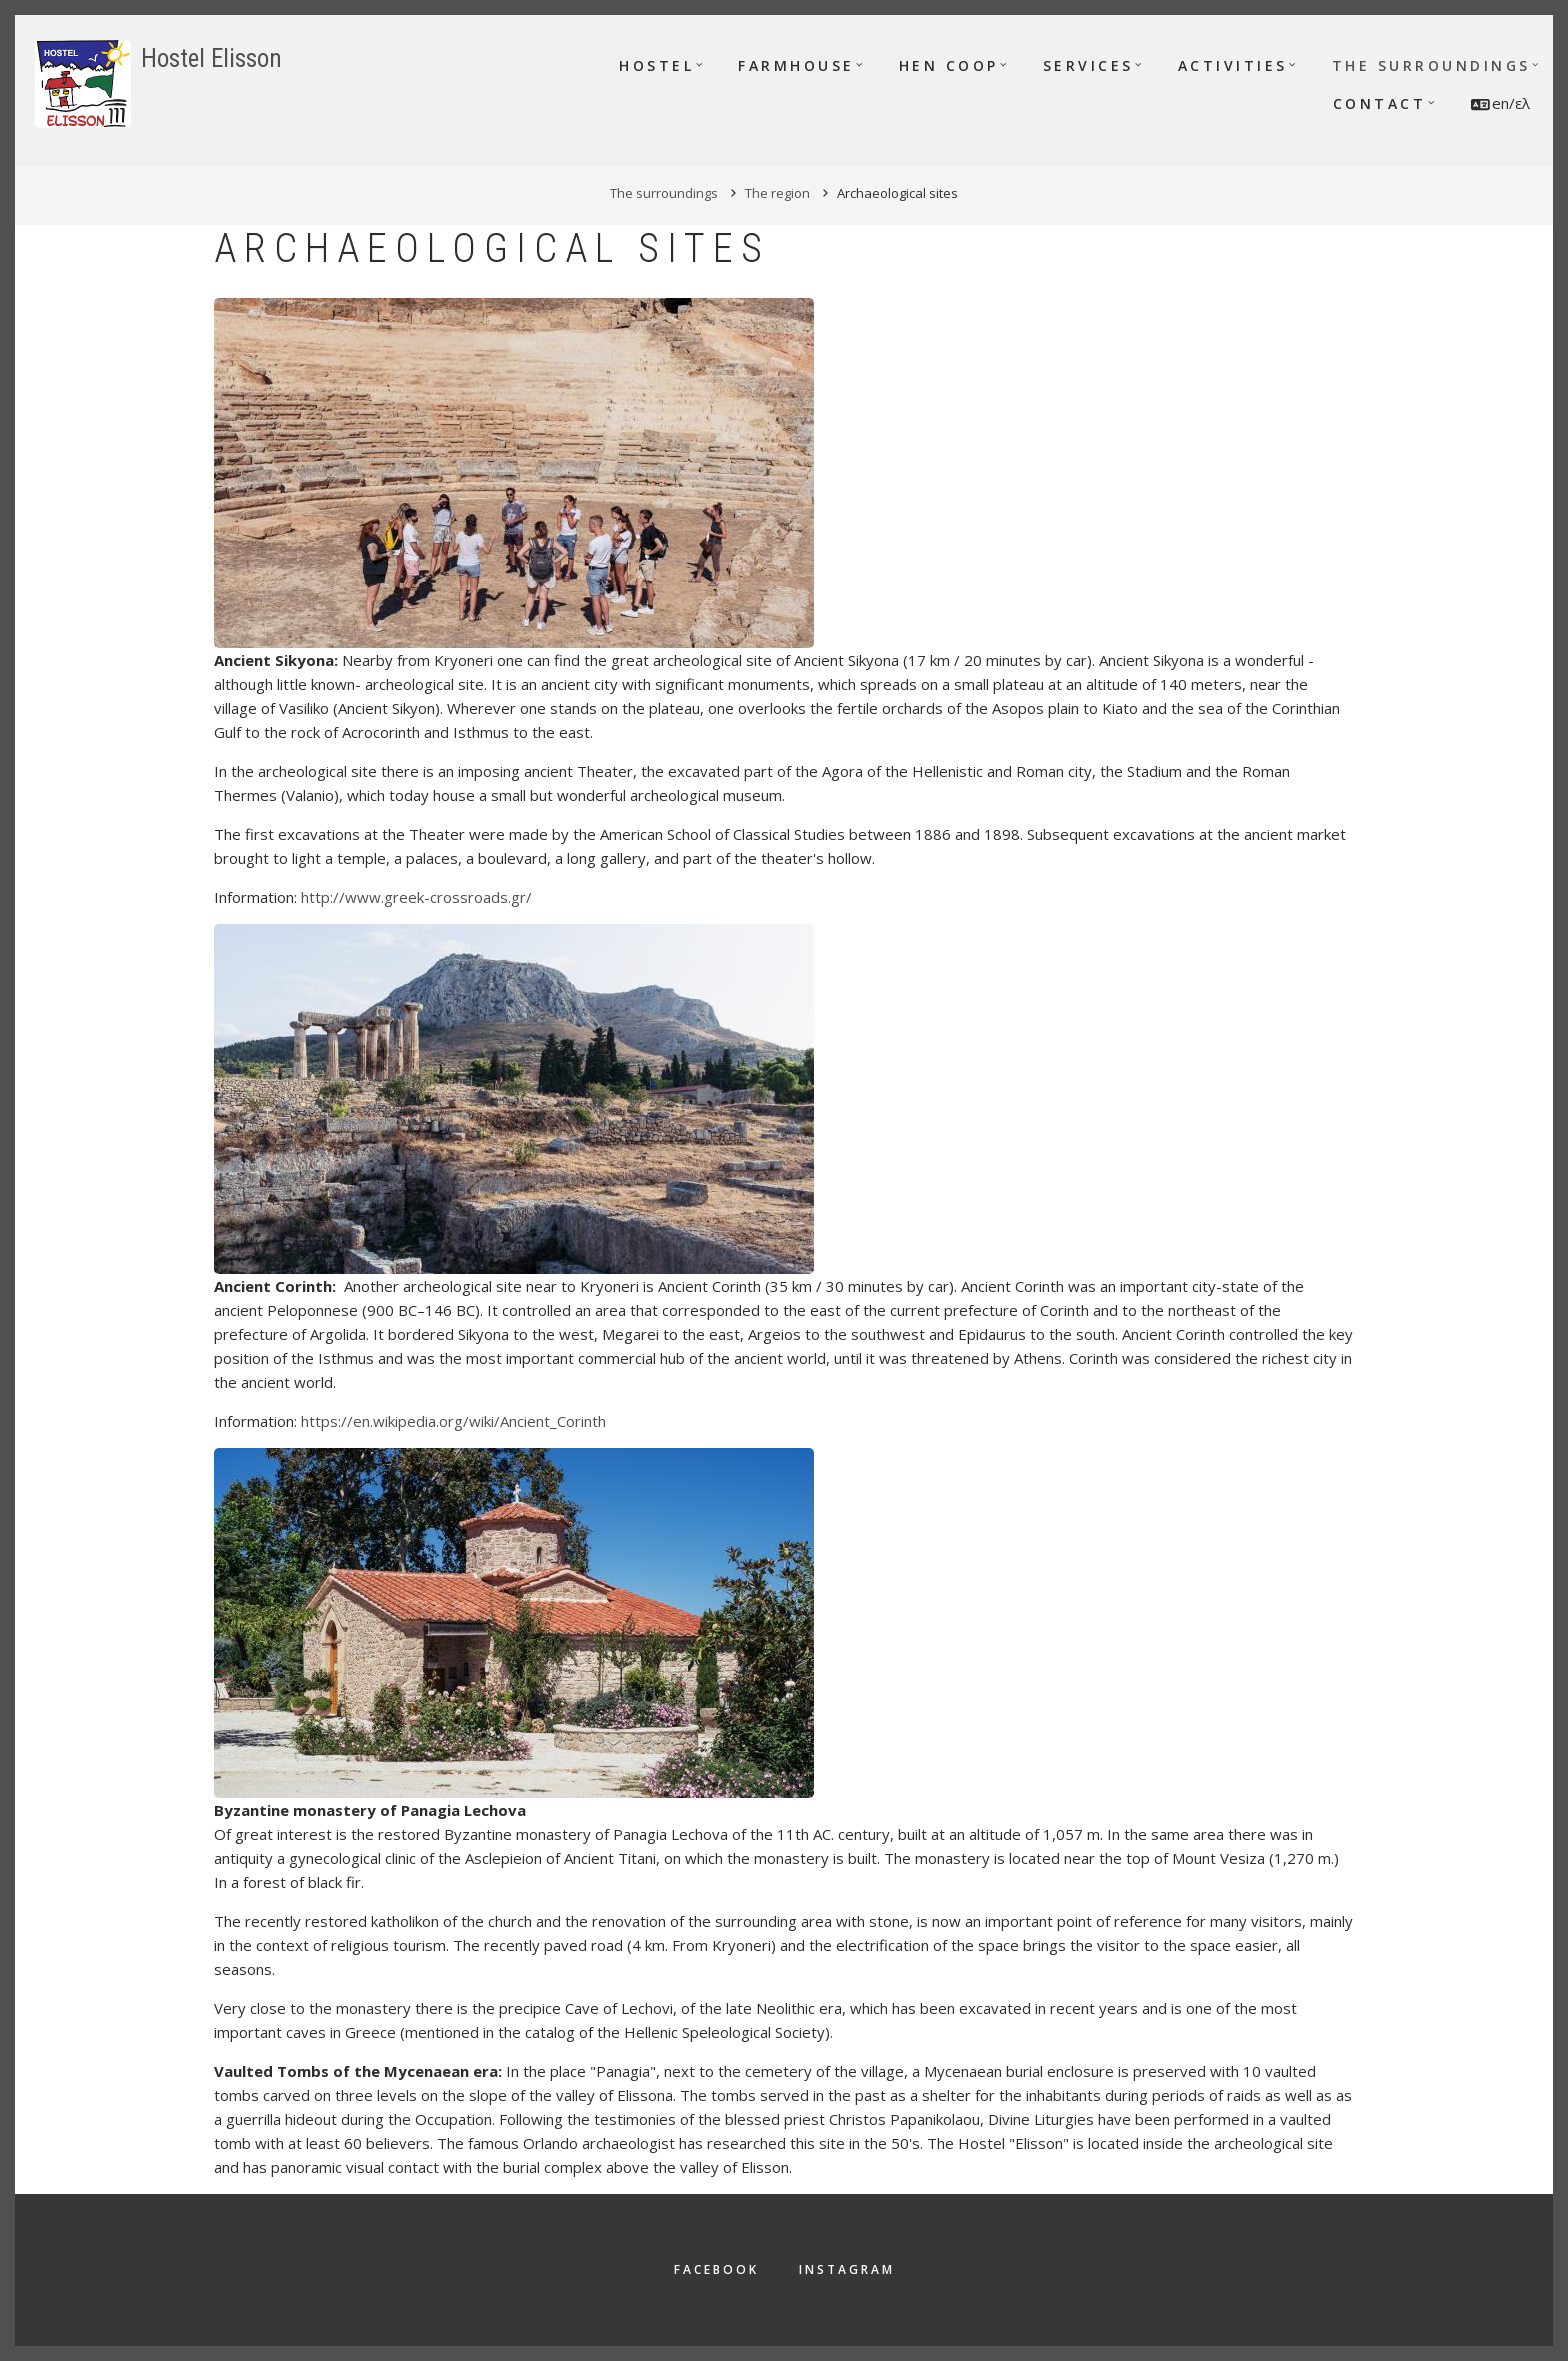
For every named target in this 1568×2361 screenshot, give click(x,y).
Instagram (847, 2269)
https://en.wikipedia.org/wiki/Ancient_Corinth (453, 1421)
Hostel (656, 65)
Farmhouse (796, 65)
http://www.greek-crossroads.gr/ (416, 897)
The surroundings (1431, 65)
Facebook (716, 2269)
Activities (1233, 65)
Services (1088, 65)
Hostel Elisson (211, 58)
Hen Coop (949, 65)
